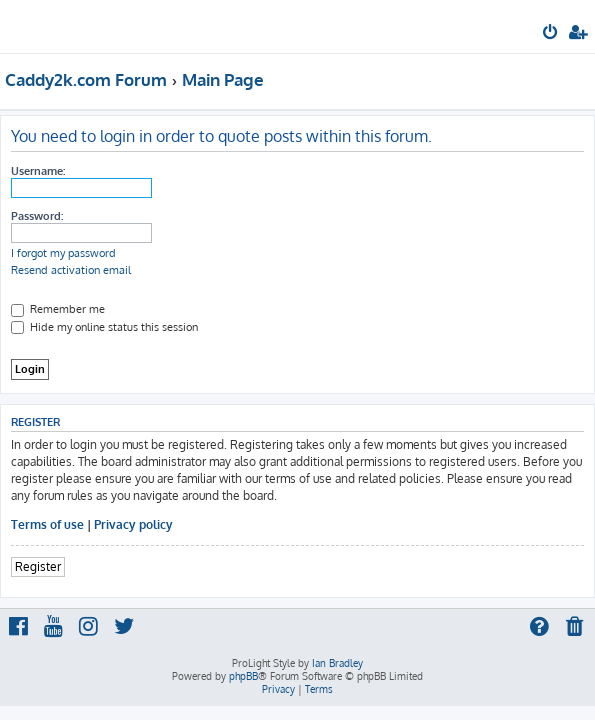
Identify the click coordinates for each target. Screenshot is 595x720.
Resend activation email (71, 270)
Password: (37, 216)
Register (38, 566)
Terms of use (47, 524)
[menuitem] (551, 34)
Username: (38, 171)
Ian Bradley (337, 663)
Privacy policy (133, 524)
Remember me (58, 309)
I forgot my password (63, 253)
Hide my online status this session (104, 327)
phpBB (243, 676)
